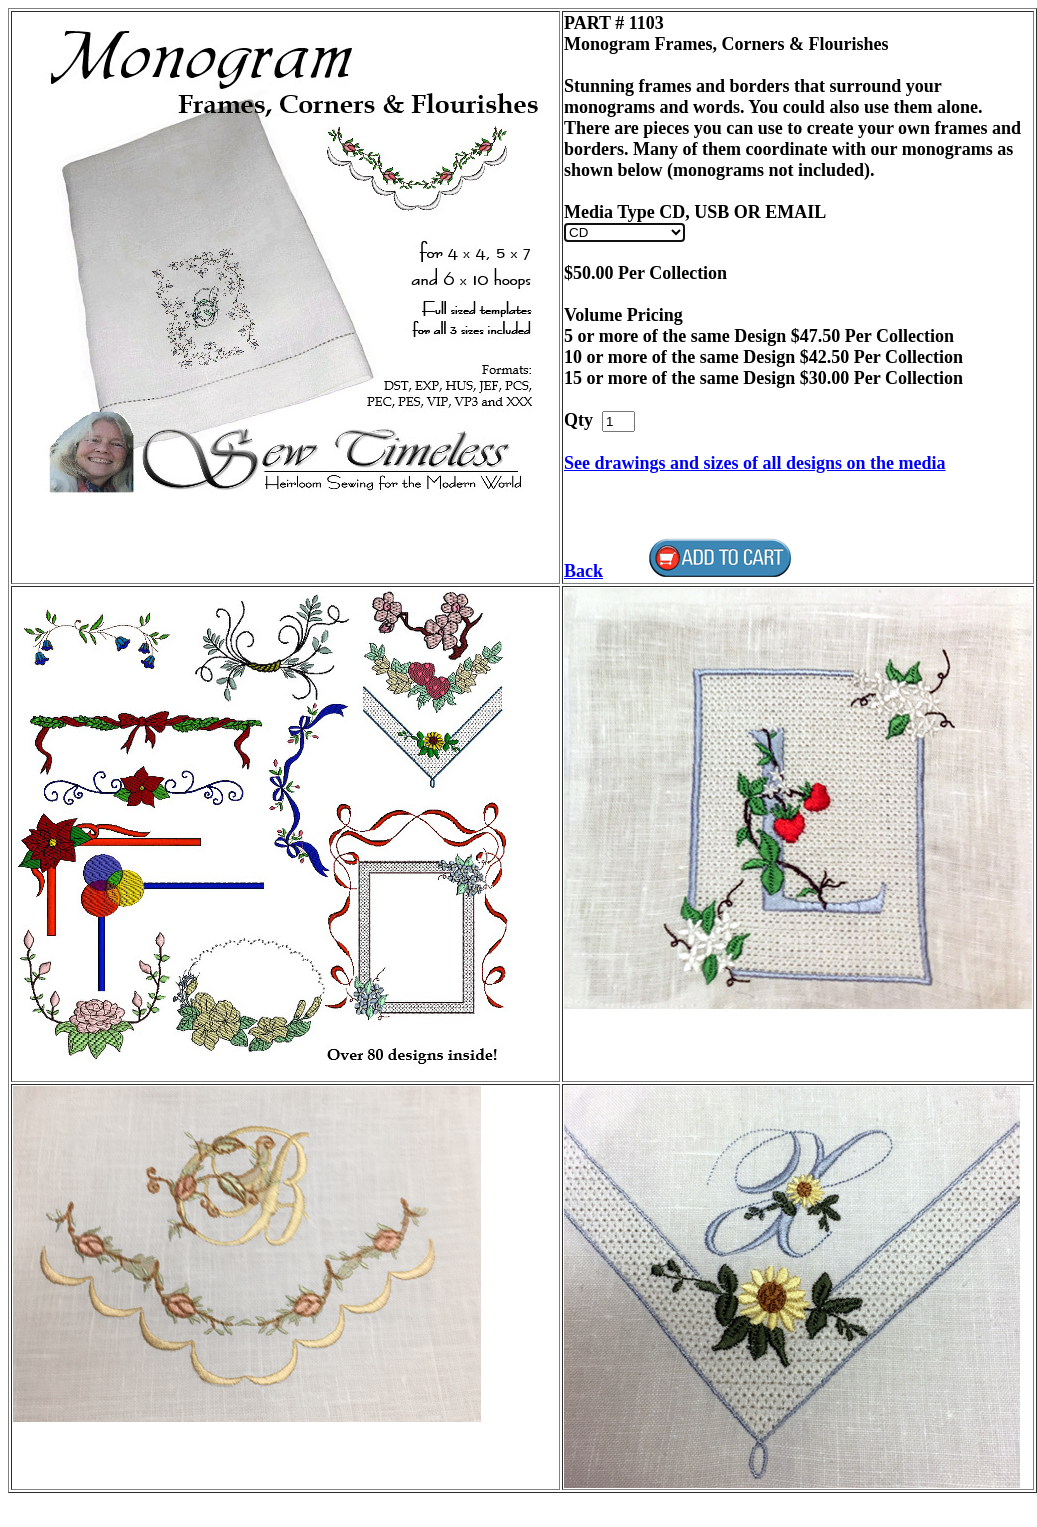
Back (583, 571)
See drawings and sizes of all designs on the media (755, 463)
